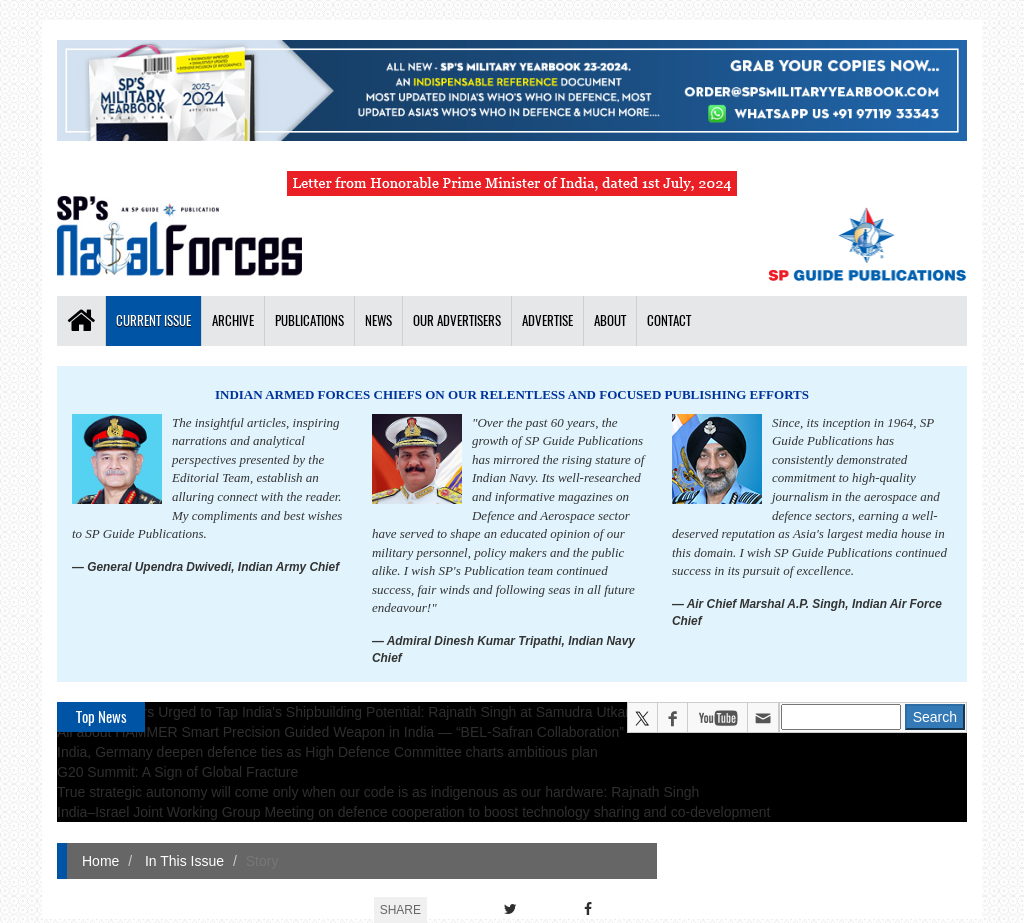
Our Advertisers (457, 320)
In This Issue (182, 861)
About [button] (610, 320)
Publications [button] (309, 320)
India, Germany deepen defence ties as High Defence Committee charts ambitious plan (327, 752)
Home (100, 861)
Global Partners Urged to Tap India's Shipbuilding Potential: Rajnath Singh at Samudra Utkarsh (351, 712)
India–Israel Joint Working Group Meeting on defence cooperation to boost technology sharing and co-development (413, 812)
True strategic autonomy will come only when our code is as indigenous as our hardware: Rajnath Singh (378, 792)
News (378, 320)
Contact (669, 320)
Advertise (547, 320)
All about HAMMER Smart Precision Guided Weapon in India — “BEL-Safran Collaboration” (340, 732)
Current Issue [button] (153, 320)
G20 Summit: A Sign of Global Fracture (177, 772)
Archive (233, 320)
